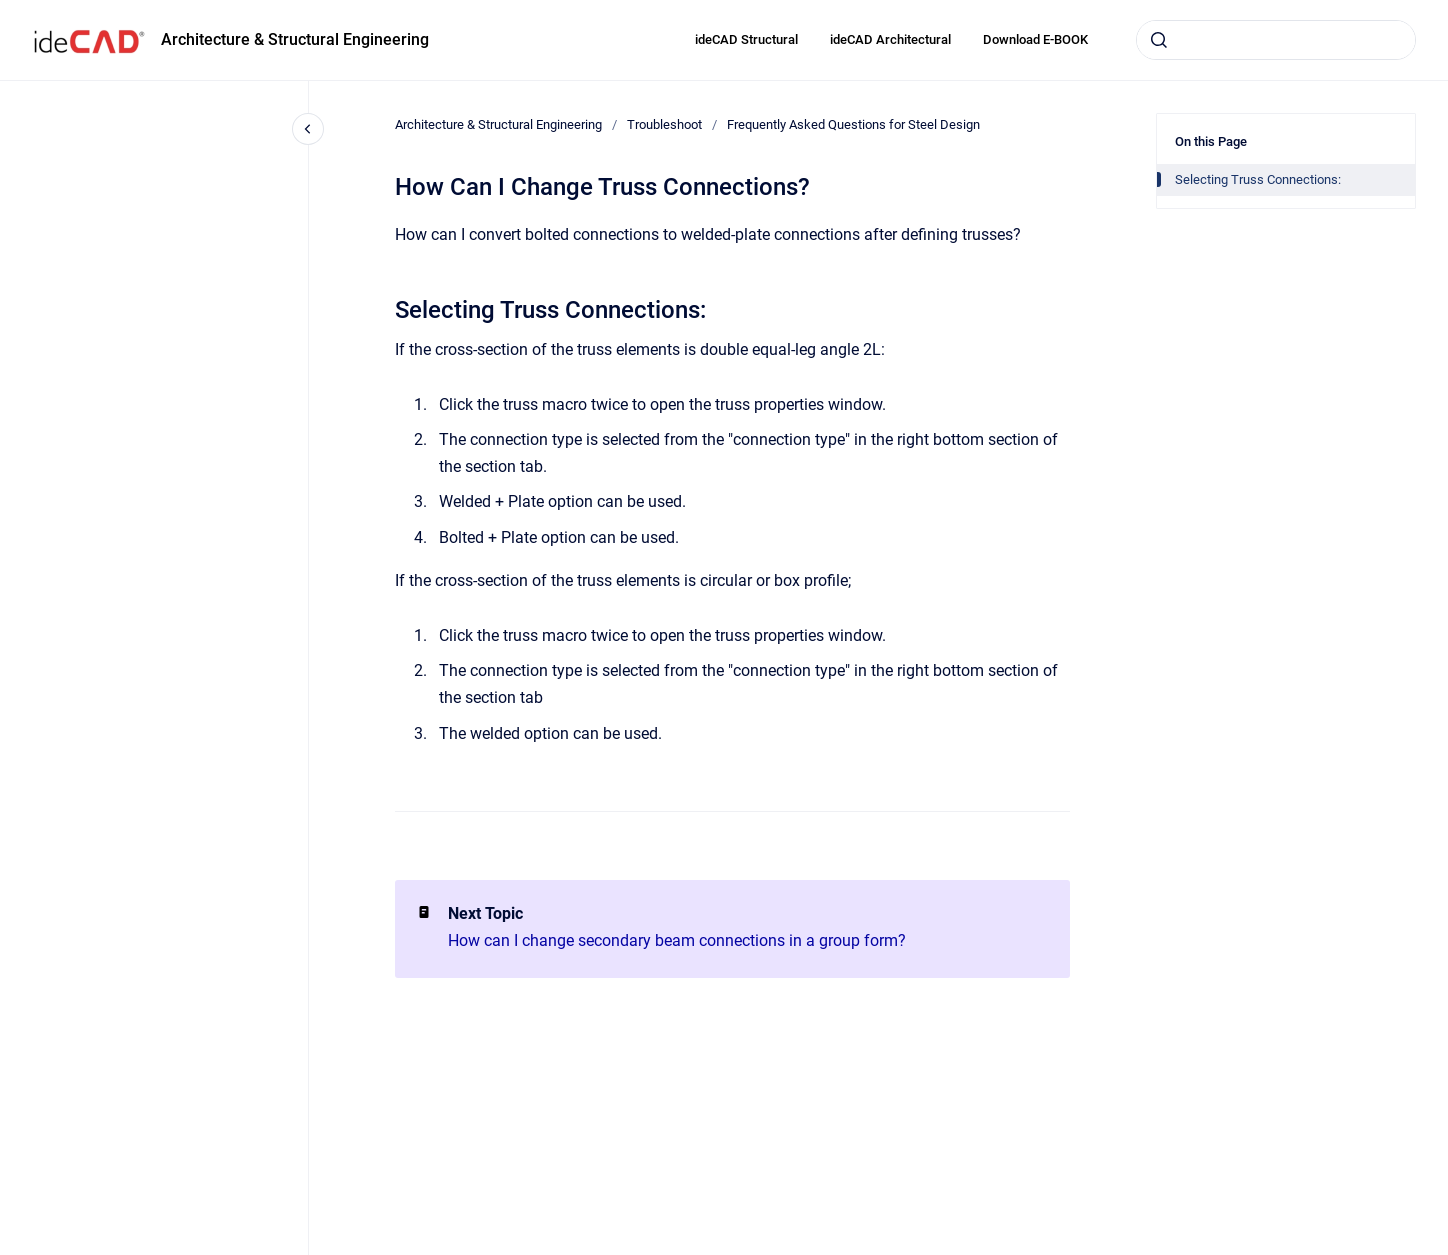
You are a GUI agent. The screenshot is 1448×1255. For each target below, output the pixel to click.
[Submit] (1159, 40)
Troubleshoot (664, 124)
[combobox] (1276, 40)
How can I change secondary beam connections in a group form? (677, 940)
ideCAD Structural (746, 39)
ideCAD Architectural (890, 39)
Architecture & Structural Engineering (295, 39)
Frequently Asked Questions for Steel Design (853, 124)
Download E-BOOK (1035, 39)
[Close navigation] (308, 129)
